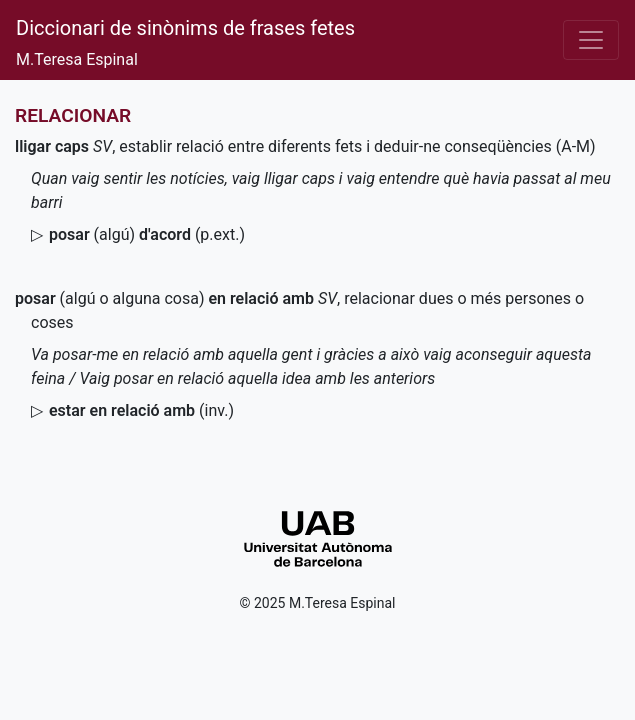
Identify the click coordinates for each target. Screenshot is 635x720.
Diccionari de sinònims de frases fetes (185, 28)
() (141, 410)
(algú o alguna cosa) (164, 298)
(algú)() (147, 234)
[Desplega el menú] (591, 40)
